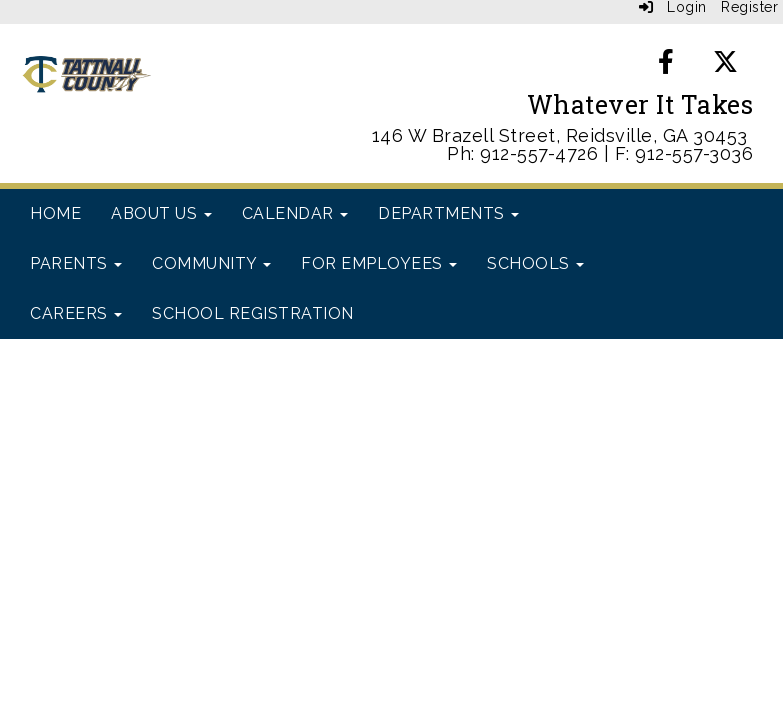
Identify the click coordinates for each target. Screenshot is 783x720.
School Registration (253, 313)
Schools (535, 263)
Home (55, 213)
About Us (161, 213)
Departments (448, 213)
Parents (76, 263)
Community (211, 263)
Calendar (295, 213)
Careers (76, 313)
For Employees (379, 263)
